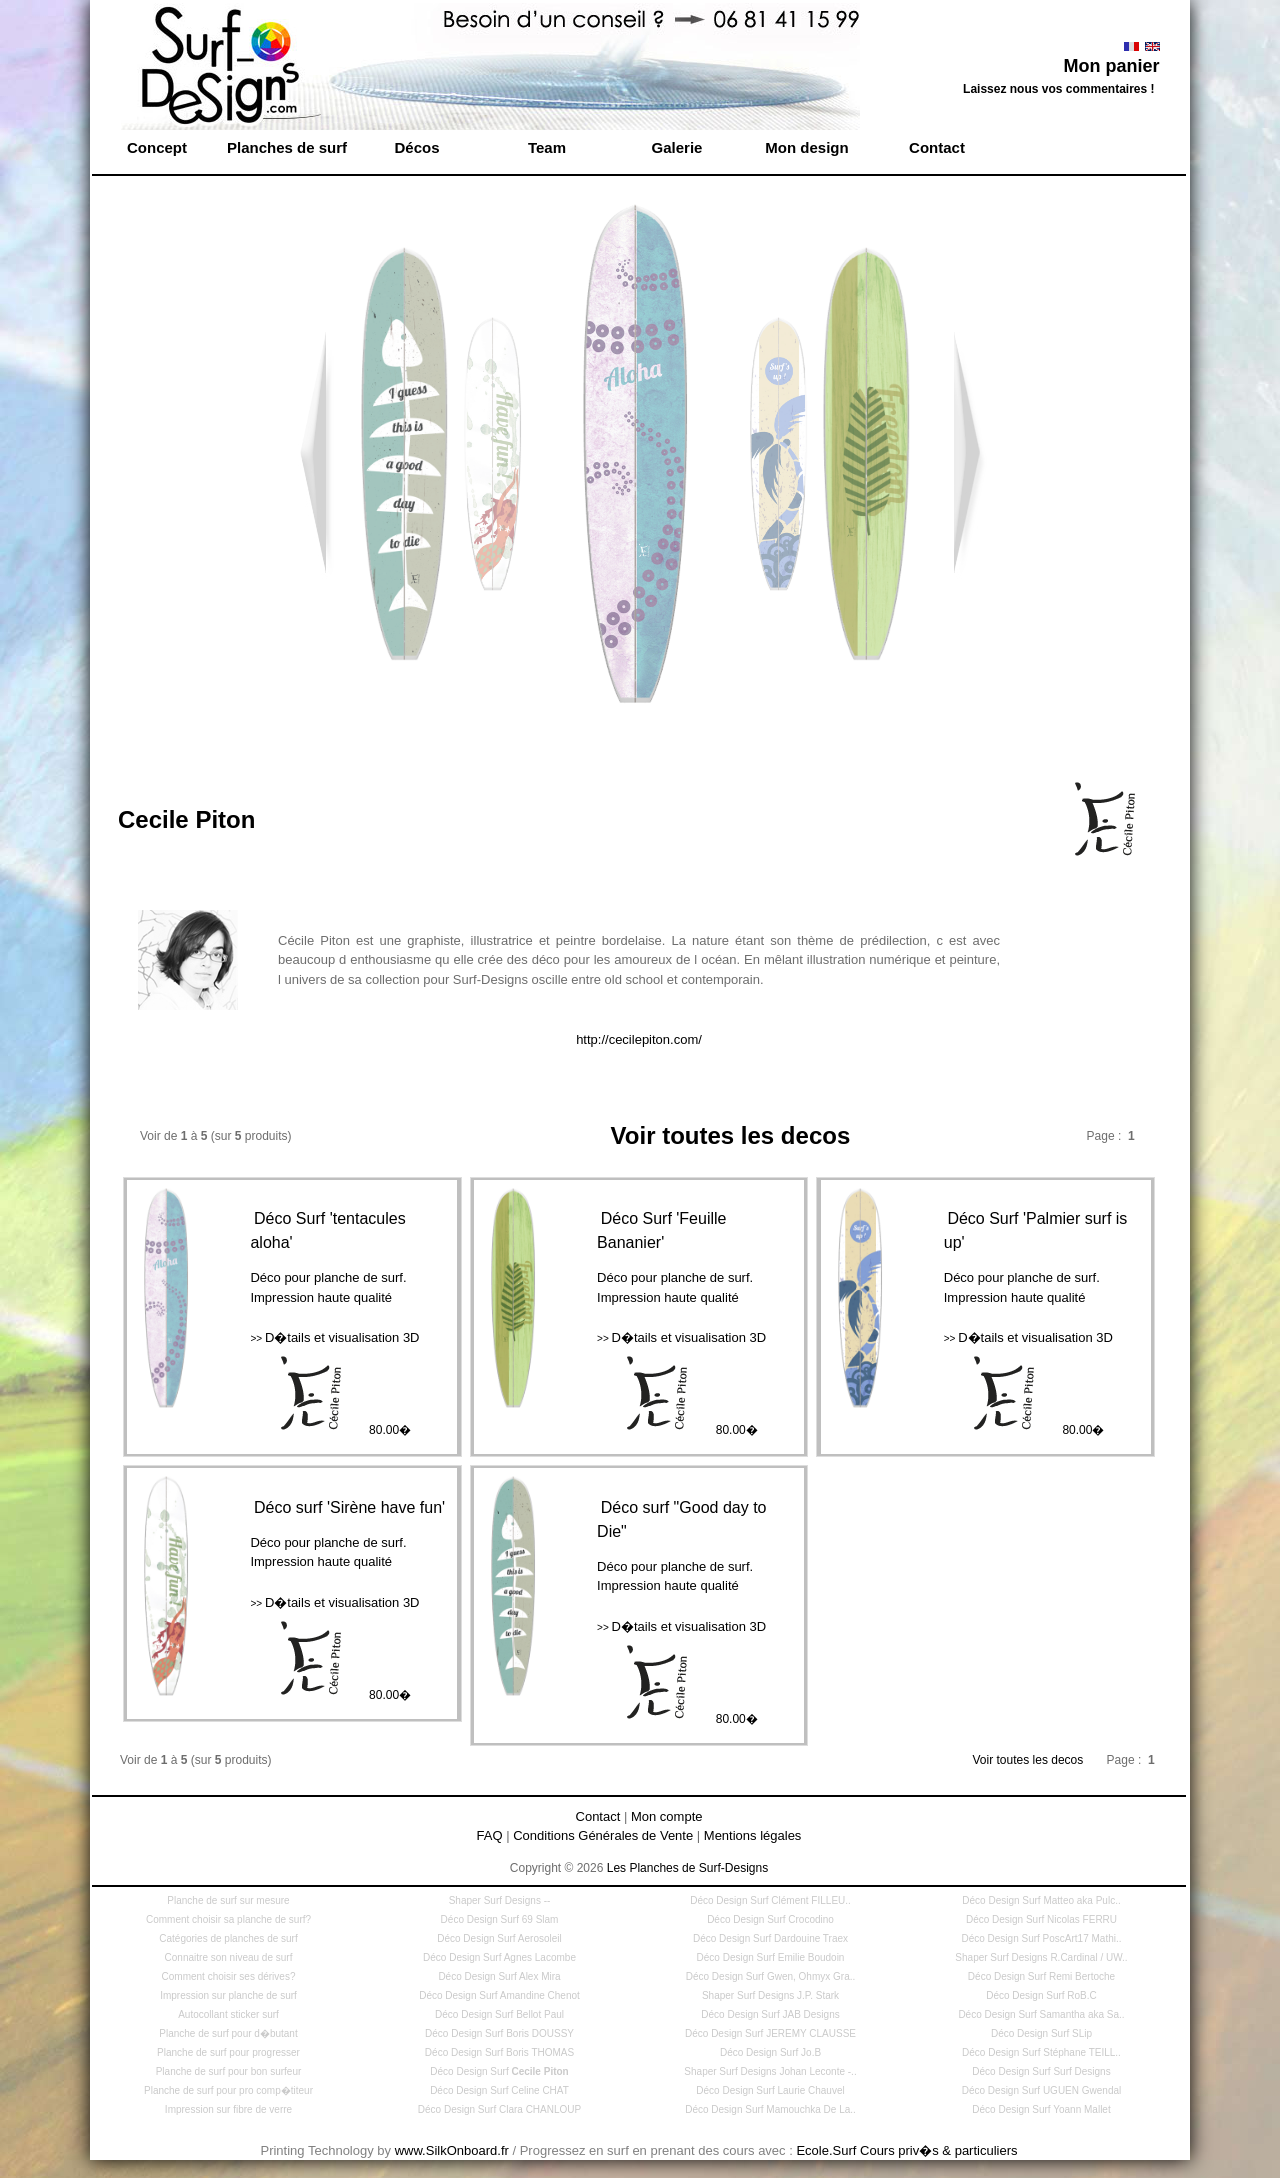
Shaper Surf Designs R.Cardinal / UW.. (1041, 1957)
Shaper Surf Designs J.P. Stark (770, 1995)
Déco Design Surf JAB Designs (770, 2014)
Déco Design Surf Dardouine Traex (770, 1938)
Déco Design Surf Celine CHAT (499, 2090)
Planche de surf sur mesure (228, 1900)
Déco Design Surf (499, 2071)
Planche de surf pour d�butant (228, 2033)
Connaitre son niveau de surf (229, 1957)
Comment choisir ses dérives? (229, 1976)
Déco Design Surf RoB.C (1041, 1995)
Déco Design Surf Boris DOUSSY (499, 2033)
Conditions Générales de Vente (603, 1835)
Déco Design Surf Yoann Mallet (1041, 2109)
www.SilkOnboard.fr (452, 2150)
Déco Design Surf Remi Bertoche (1041, 1976)
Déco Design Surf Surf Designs (1041, 2071)
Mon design (806, 147)
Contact (937, 147)
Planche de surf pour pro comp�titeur (228, 2090)
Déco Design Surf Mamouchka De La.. (770, 2109)
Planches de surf (287, 147)
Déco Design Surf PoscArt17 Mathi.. (1041, 1938)
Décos (416, 147)
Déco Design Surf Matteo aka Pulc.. (1041, 1900)
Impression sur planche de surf (228, 1995)
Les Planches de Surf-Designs (687, 1868)
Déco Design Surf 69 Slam (500, 1919)
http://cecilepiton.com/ (639, 1039)
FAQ (490, 1835)
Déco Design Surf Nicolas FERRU (1041, 1919)
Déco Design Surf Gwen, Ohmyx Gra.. (771, 1976)
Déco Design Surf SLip (1041, 2033)
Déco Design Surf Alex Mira (499, 1976)
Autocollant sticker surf (228, 2014)
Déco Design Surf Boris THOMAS (499, 2052)
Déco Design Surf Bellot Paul (499, 2014)
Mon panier (1111, 66)
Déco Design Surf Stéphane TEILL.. (1041, 2052)
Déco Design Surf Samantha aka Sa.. (1041, 2014)
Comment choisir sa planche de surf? (228, 1919)
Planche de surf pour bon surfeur (229, 2071)
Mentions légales (753, 1835)
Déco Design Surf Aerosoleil (499, 1938)
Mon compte (667, 1816)
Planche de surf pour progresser (228, 2052)
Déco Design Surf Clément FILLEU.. (770, 1900)
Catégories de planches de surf (228, 1938)
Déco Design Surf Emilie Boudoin (771, 1957)
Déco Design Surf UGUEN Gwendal (1042, 2090)
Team (547, 147)
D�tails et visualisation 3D (334, 1337)
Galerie (677, 147)
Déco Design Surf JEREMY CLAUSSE (770, 2033)
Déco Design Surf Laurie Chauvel (770, 2090)
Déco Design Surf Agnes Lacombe (499, 1957)
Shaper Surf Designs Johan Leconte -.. (770, 2071)
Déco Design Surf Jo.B (770, 2052)
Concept (157, 147)
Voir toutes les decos (1030, 1760)
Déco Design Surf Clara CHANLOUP (499, 2109)
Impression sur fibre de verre (228, 2109)
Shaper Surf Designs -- (500, 1900)
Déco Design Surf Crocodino (770, 1919)
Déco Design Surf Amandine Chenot (499, 1995)
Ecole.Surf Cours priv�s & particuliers (906, 2150)
